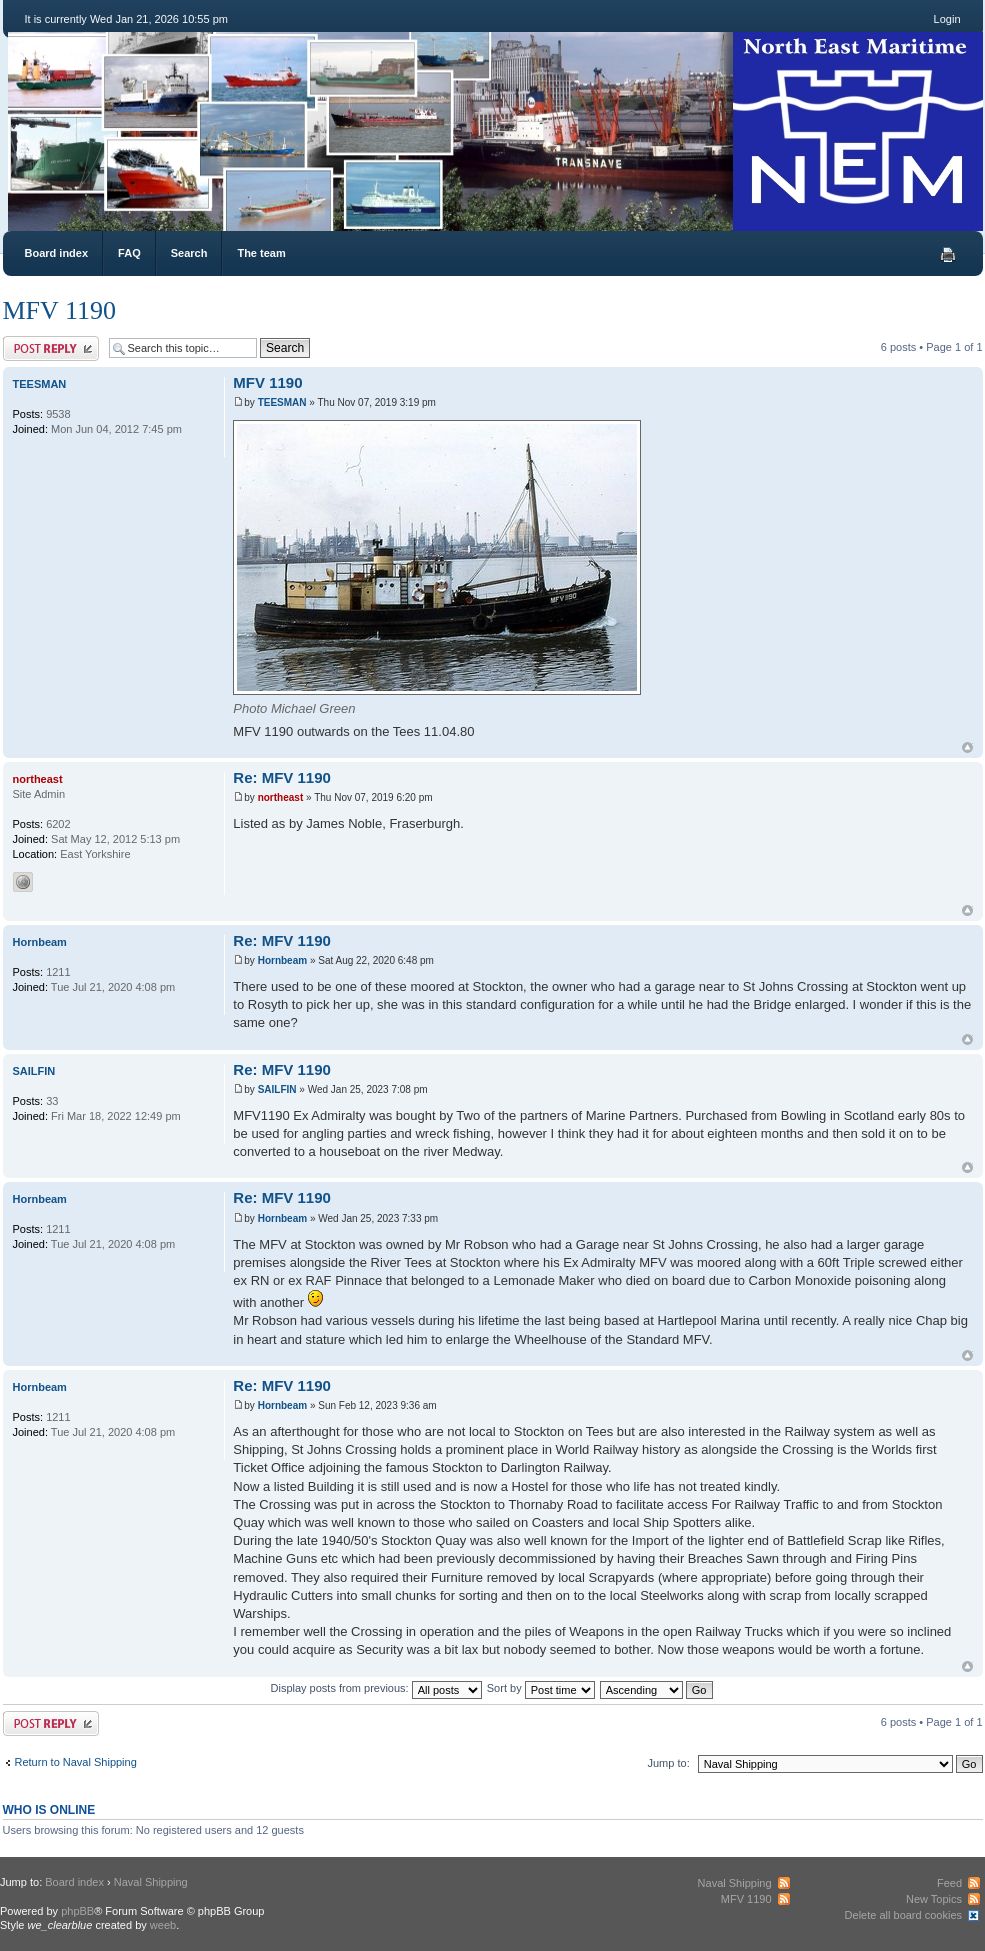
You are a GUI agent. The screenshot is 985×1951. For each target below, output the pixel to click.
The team (261, 253)
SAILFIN (277, 1089)
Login (947, 19)
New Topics (934, 1899)
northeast (281, 797)
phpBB (77, 1911)
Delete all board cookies (903, 1915)
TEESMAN (282, 402)
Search (189, 253)
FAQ (129, 253)
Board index (57, 253)
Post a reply (51, 348)
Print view (948, 255)
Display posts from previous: (376, 1688)
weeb (163, 1925)
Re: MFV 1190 (282, 777)
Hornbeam (282, 960)
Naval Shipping (151, 1882)
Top (967, 747)
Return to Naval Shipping (76, 1762)
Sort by (541, 1688)
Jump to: (669, 1763)
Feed (949, 1883)
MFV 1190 (59, 310)
